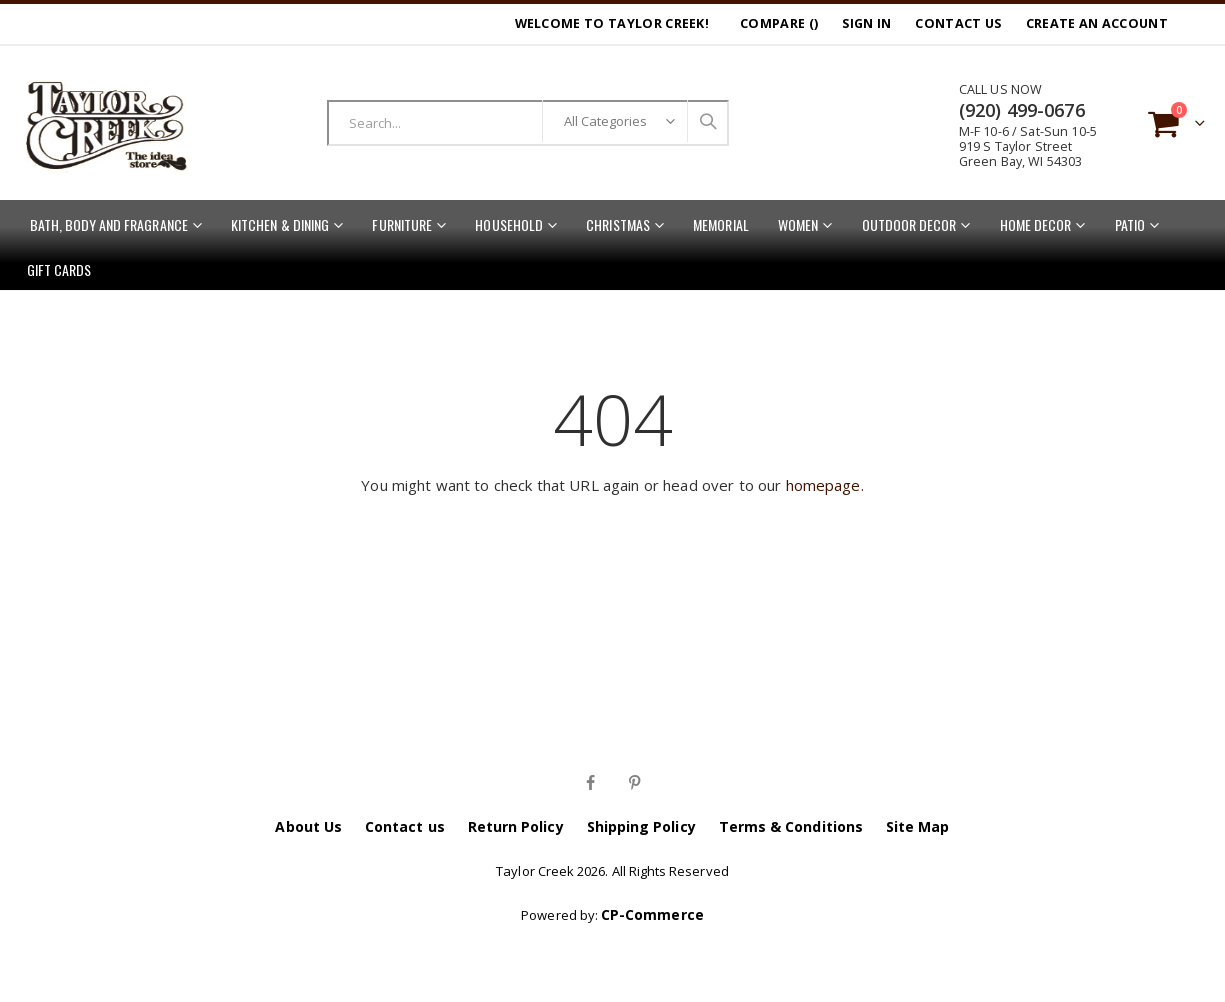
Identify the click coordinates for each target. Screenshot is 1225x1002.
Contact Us (958, 23)
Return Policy (516, 826)
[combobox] (528, 123)
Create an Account (1097, 23)
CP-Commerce (652, 914)
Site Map (918, 826)
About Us (308, 826)
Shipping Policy (641, 826)
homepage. (825, 485)
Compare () (779, 23)
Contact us (405, 826)
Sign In (866, 23)
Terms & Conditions (791, 826)
